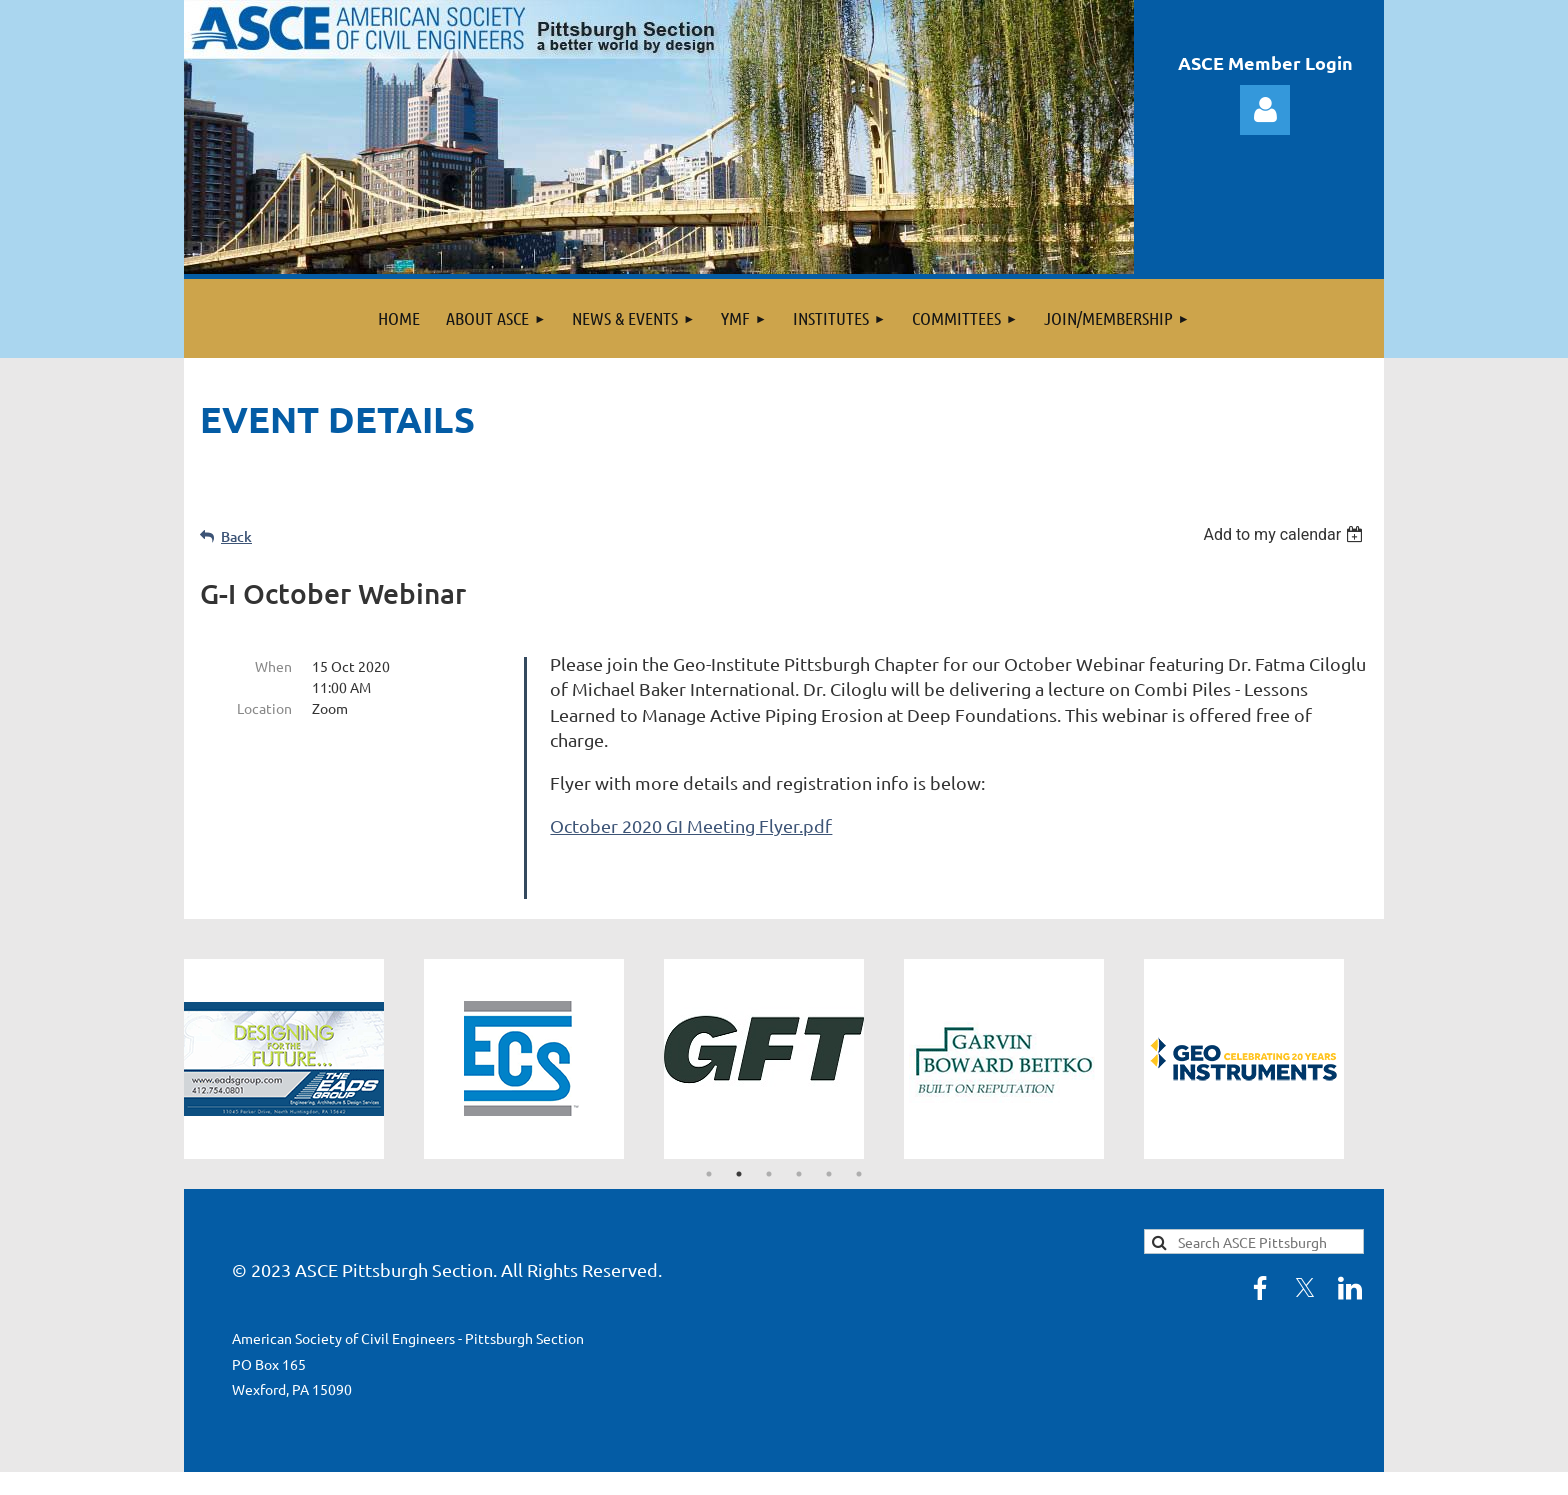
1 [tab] (709, 1137)
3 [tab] (769, 1137)
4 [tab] (799, 1137)
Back (236, 536)
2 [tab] (739, 1137)
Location (264, 708)
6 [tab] (859, 1137)
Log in (1265, 110)
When (273, 666)
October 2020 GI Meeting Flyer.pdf (691, 825)
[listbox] (1285, 534)
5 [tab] (829, 1137)
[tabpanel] (304, 1022)
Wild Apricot (1145, 1469)
